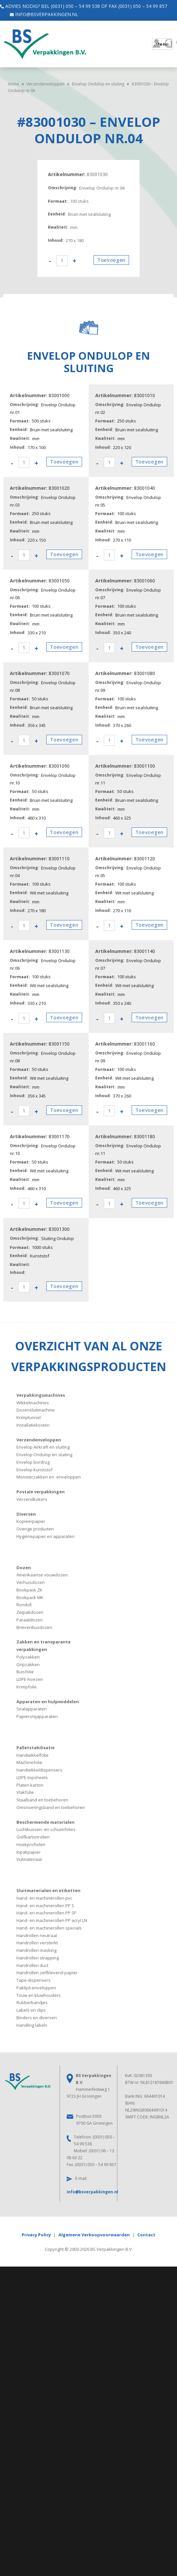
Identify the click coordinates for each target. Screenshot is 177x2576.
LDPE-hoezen (29, 1679)
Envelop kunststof (34, 1470)
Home (13, 83)
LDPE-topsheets (32, 1777)
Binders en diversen (36, 2018)
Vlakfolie (25, 1792)
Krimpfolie (26, 1687)
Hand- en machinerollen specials (49, 1928)
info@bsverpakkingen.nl (40, 14)
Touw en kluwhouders (38, 1995)
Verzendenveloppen (45, 83)
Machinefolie (29, 1762)
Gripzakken (28, 1664)
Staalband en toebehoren (42, 1800)
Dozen (23, 1567)
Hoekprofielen (30, 1844)
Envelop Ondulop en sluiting (98, 83)
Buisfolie (25, 1672)
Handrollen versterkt (37, 1943)
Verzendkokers (31, 1499)
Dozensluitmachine (35, 1410)
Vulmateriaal (29, 1859)
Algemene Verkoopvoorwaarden (94, 2235)
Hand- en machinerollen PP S (45, 1906)
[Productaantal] (62, 260)
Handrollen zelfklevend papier (46, 1973)
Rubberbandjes (32, 2002)
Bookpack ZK (29, 1590)
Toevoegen (111, 260)
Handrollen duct (32, 1965)
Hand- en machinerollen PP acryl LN (51, 1920)
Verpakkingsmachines (40, 1395)
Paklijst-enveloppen (36, 1988)
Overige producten (35, 1529)
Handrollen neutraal (36, 1935)
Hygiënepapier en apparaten (45, 1536)
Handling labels (31, 2025)
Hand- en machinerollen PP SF (46, 1913)
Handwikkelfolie (32, 1755)
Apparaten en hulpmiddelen (47, 1702)
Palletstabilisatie (35, 1748)
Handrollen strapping (37, 1958)
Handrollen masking (36, 1950)
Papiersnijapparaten (37, 1716)
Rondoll (24, 1605)
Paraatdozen (29, 1620)
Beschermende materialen (45, 1822)
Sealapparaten (31, 1709)
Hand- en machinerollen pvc (44, 1898)
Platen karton (29, 1785)
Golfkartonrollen (33, 1837)
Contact (146, 2235)
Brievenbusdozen (34, 1627)
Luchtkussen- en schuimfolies (46, 1829)
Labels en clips (31, 2010)
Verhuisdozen (30, 1582)
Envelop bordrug (33, 1462)
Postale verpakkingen (40, 1492)
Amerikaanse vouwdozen (42, 1575)
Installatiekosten (33, 1425)
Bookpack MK (29, 1597)
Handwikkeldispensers (39, 1770)
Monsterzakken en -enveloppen (48, 1477)
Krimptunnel (28, 1417)
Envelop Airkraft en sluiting (43, 1447)
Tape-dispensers (33, 1980)
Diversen (26, 1514)
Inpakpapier (28, 1852)
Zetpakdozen (29, 1612)
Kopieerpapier (30, 1521)
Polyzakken (28, 1657)
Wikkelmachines (32, 1403)
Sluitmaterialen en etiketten (48, 1890)
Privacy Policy (36, 2235)
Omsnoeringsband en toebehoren (50, 1807)
